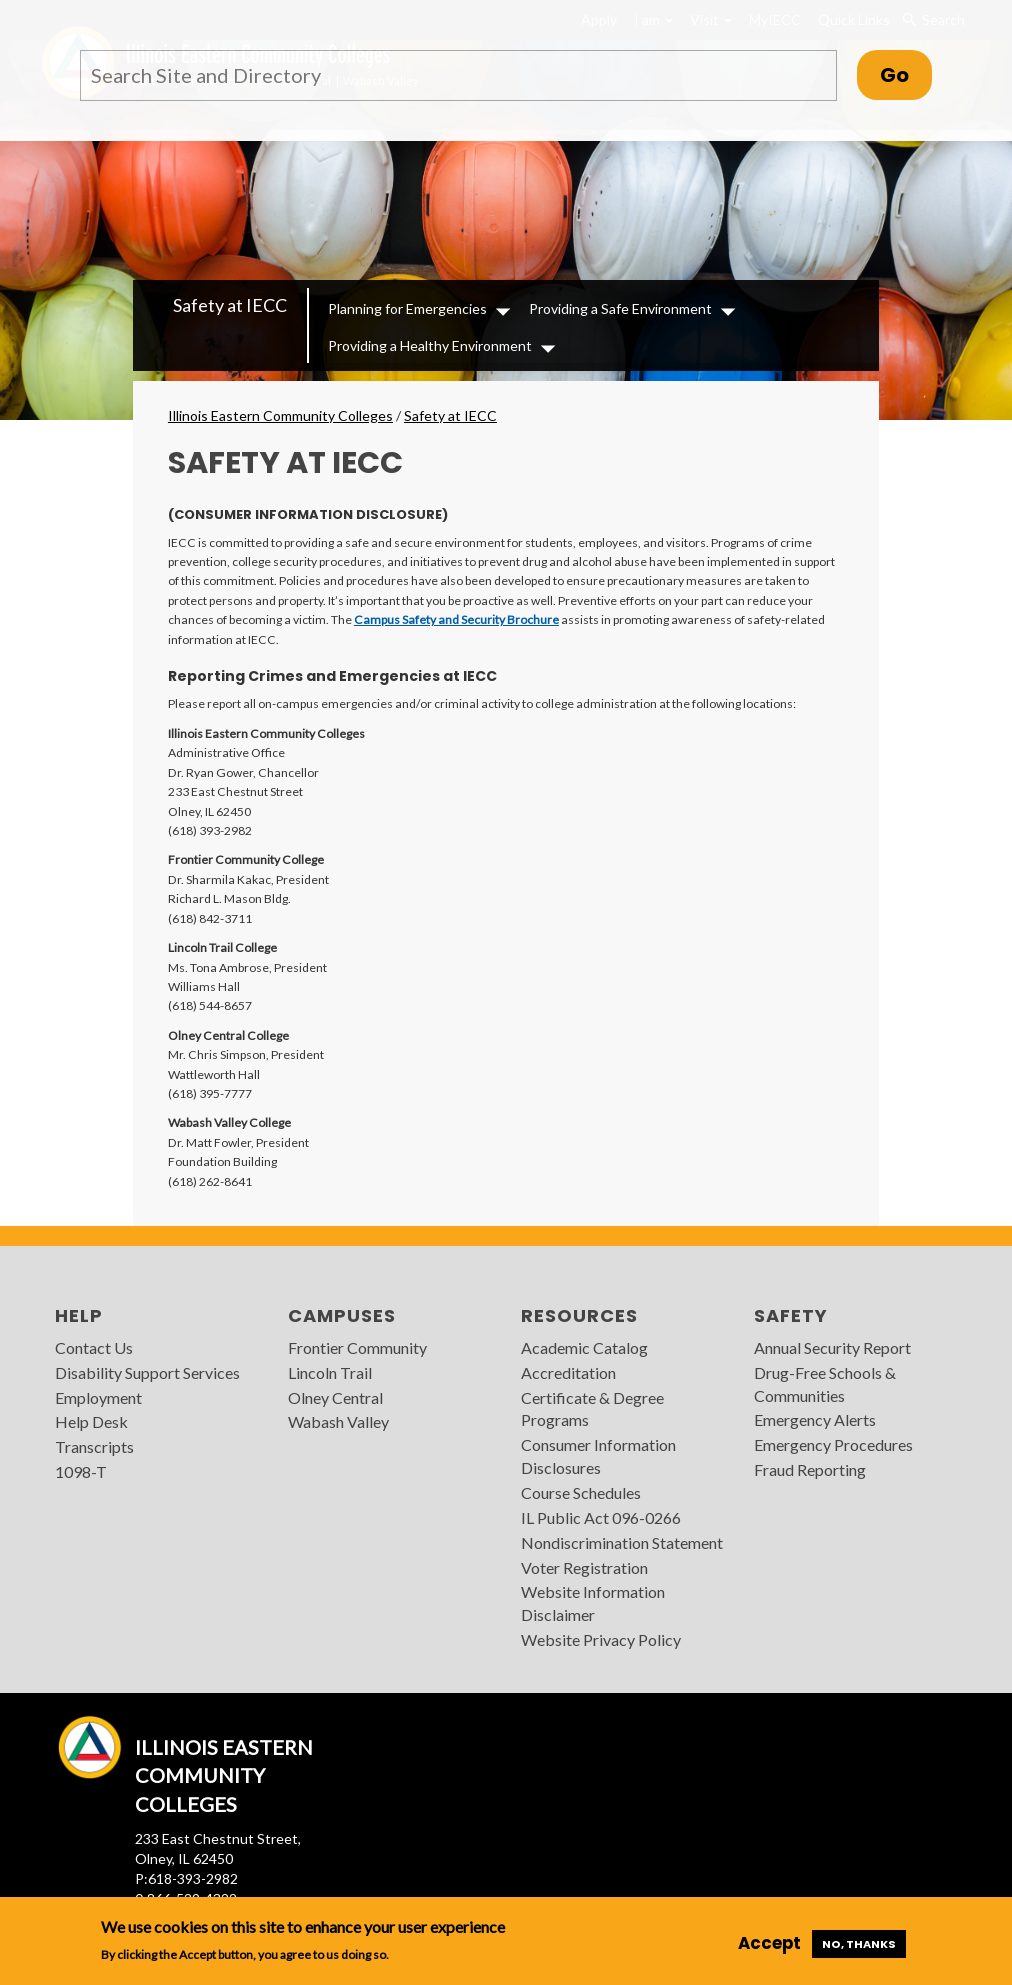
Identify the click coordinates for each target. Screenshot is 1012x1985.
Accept (769, 1943)
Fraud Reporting (810, 1469)
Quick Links (854, 19)
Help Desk (91, 1421)
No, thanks (859, 1944)
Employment (98, 1397)
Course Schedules (581, 1492)
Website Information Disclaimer (593, 1603)
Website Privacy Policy (601, 1639)
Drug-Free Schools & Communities (825, 1384)
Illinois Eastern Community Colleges (280, 415)
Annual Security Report (832, 1347)
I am (653, 19)
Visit (711, 19)
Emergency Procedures (833, 1444)
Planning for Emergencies (407, 308)
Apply (599, 19)
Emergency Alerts (815, 1419)
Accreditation (568, 1372)
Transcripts (94, 1446)
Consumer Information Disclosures (598, 1456)
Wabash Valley (338, 1421)
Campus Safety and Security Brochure (456, 619)
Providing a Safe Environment (620, 308)
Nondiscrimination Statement (622, 1542)
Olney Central (335, 1397)
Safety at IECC (230, 305)
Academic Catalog (584, 1347)
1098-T (81, 1471)
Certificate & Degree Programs (592, 1409)
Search (932, 20)
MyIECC (775, 19)
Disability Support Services (147, 1372)
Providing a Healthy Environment (430, 345)
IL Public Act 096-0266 (601, 1517)
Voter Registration (584, 1567)
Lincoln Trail (330, 1372)
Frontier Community (357, 1347)
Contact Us (94, 1347)
